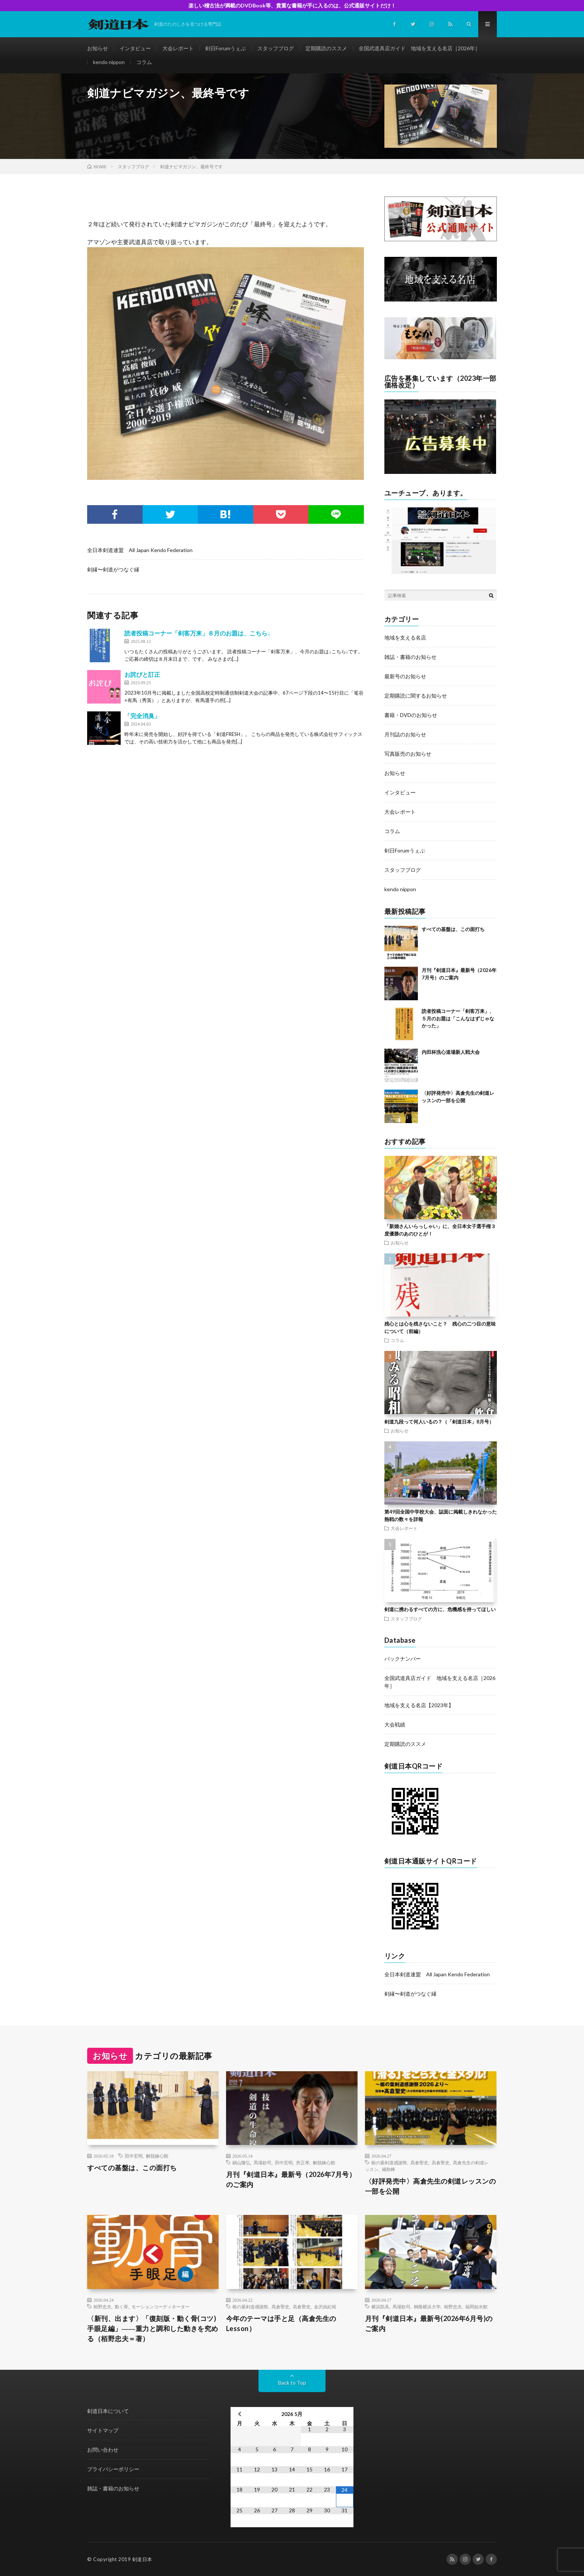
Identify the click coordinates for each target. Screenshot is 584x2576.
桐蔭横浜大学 (427, 2306)
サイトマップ (102, 2430)
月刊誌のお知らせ (405, 734)
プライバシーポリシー (113, 2469)
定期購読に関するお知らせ (415, 695)
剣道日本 (142, 2559)
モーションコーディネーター (160, 2306)
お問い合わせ (102, 2449)
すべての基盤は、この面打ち (453, 929)
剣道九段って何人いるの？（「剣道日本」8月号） (439, 1422)
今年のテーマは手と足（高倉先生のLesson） (281, 2323)
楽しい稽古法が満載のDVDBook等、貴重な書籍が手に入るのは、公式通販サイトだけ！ (292, 5)
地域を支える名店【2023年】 (419, 1705)
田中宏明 (134, 2155)
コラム (144, 62)
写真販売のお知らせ (407, 753)
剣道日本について (108, 2411)
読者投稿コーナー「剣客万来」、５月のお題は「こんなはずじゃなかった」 (458, 1018)
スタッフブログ (275, 48)
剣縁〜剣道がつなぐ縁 (113, 569)
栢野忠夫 (102, 2306)
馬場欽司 (263, 2162)
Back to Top (292, 2382)
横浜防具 (380, 2306)
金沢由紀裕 (325, 2306)
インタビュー (135, 48)
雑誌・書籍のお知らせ (410, 657)
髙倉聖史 (419, 2162)
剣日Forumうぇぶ (225, 48)
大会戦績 (394, 1724)
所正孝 (303, 2162)
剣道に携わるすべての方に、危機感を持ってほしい (440, 1609)
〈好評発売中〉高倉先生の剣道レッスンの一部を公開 (430, 2186)
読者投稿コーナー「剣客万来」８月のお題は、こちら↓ (197, 633)
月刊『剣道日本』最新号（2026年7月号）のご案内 (291, 2179)
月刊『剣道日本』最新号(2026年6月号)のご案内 (429, 2323)
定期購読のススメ (326, 48)
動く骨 (121, 2306)
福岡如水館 (476, 2306)
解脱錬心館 (157, 2155)
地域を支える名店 (405, 637)
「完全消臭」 (142, 715)
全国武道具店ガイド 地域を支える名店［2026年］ (419, 48)
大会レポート (178, 48)
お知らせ (97, 48)
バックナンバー (402, 1658)
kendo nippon (109, 62)
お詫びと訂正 (142, 674)
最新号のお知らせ (405, 676)
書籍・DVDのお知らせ (410, 715)
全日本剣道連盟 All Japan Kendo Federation (140, 550)
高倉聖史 (441, 2162)
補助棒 (388, 2169)
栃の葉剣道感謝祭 (389, 2162)
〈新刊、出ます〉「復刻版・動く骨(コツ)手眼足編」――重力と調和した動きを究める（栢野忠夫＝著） (152, 2328)
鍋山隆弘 (241, 2162)
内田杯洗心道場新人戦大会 (451, 1052)
